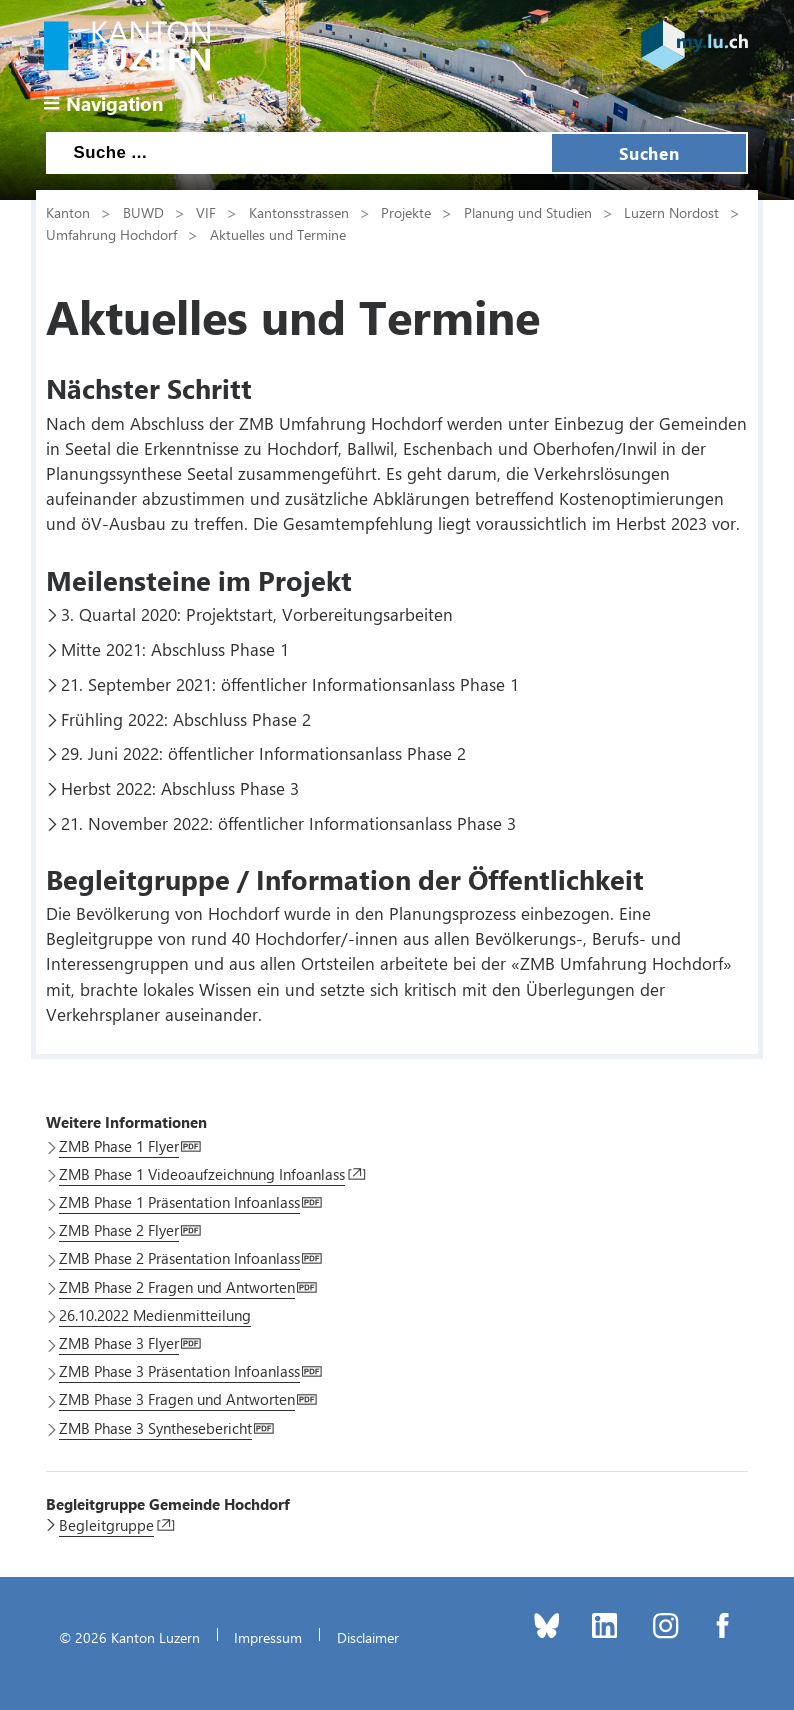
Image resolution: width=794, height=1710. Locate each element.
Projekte (406, 212)
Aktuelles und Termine (278, 234)
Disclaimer (368, 1637)
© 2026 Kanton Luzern (129, 1637)
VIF (206, 212)
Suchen (649, 153)
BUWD (143, 212)
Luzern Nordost (671, 212)
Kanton (68, 212)
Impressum (268, 1637)
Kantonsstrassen (299, 212)
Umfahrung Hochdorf (111, 234)
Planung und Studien (528, 212)
